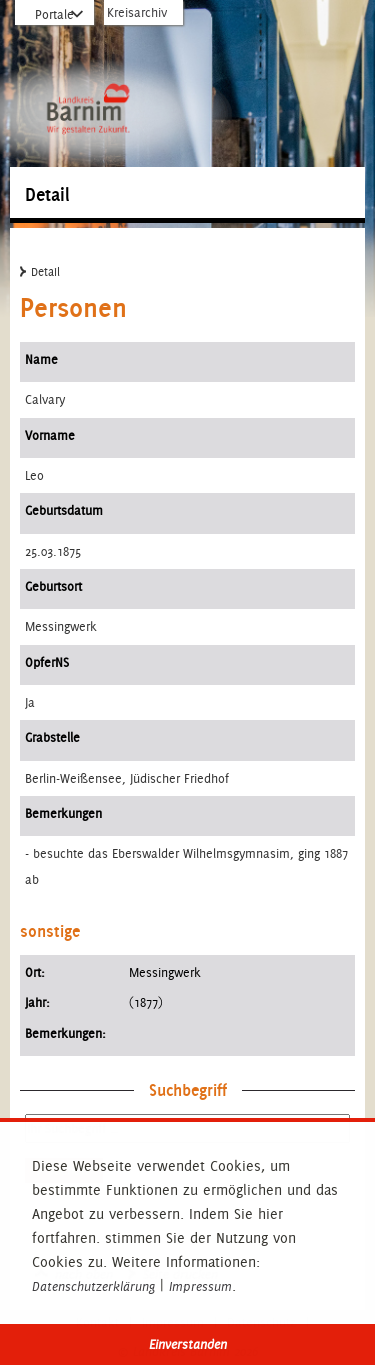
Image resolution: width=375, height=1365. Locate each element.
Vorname (50, 435)
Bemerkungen (63, 813)
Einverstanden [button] (188, 1344)
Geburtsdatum (64, 510)
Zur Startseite (88, 59)
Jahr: (37, 1002)
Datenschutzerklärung (93, 1287)
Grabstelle (52, 737)
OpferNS (47, 662)
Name (41, 359)
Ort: (35, 972)
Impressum (200, 1287)
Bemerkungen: (65, 1033)
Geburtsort (53, 586)
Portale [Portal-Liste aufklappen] (54, 15)
